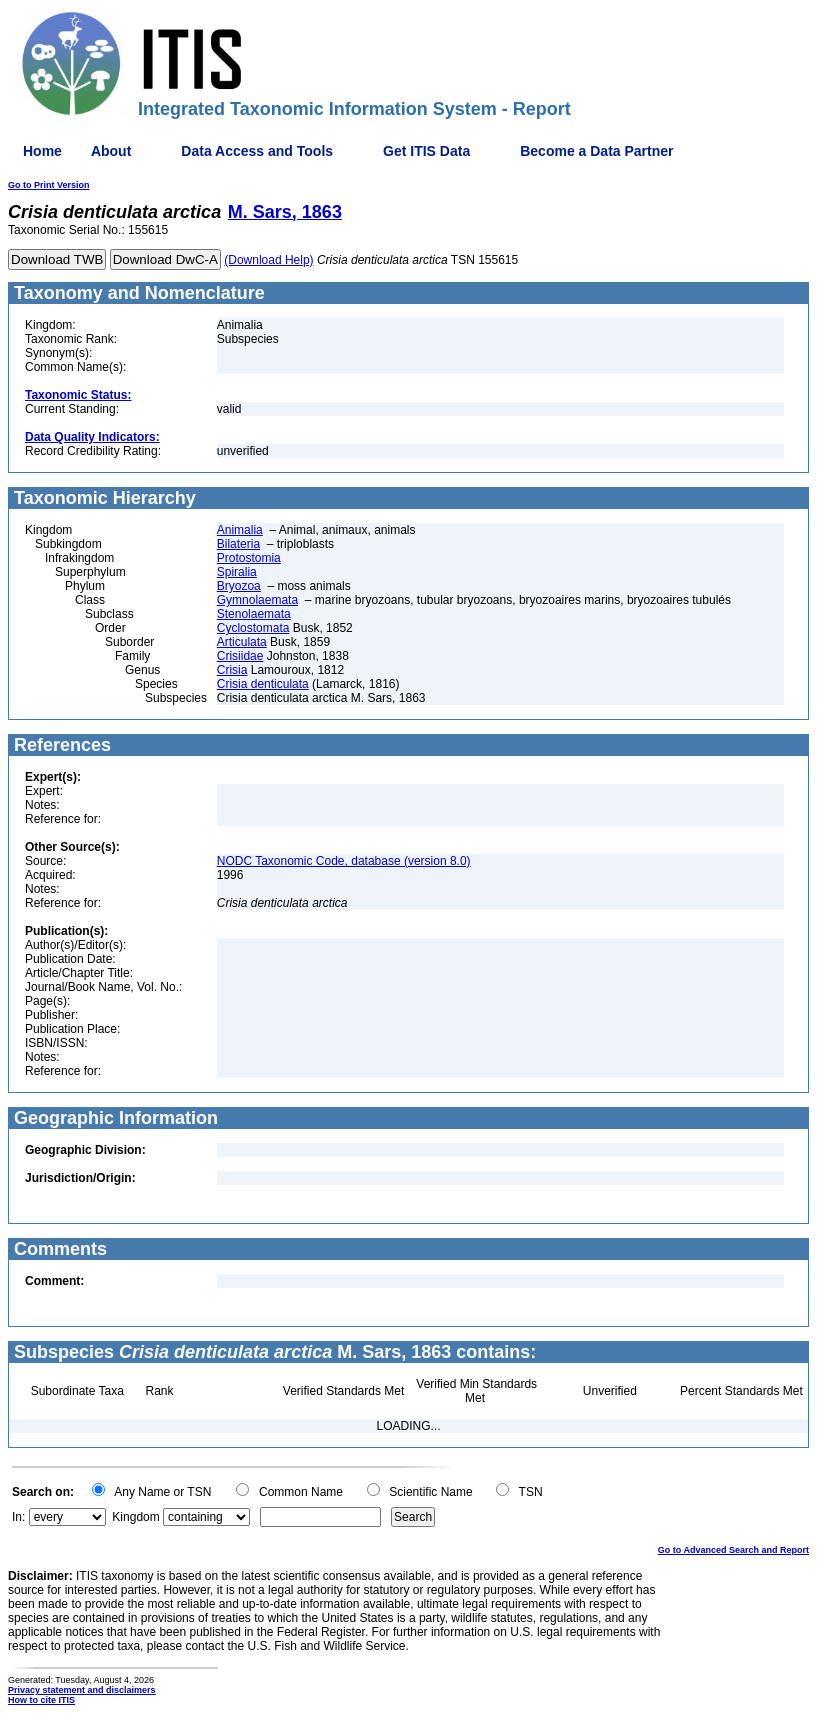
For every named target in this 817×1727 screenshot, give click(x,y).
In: (18, 1517)
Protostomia (249, 558)
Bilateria (238, 544)
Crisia (232, 670)
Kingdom (135, 1517)
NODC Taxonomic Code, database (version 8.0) (344, 861)
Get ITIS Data (426, 151)
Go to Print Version (49, 185)
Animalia (240, 530)
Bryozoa (239, 586)
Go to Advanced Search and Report (733, 1550)
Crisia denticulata (263, 684)
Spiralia (237, 572)
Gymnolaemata (257, 600)
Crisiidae (240, 656)
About (111, 151)
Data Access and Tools (257, 151)
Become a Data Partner (596, 151)
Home (42, 151)
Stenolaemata (254, 614)
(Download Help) (268, 260)
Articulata (242, 642)
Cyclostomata (253, 628)
